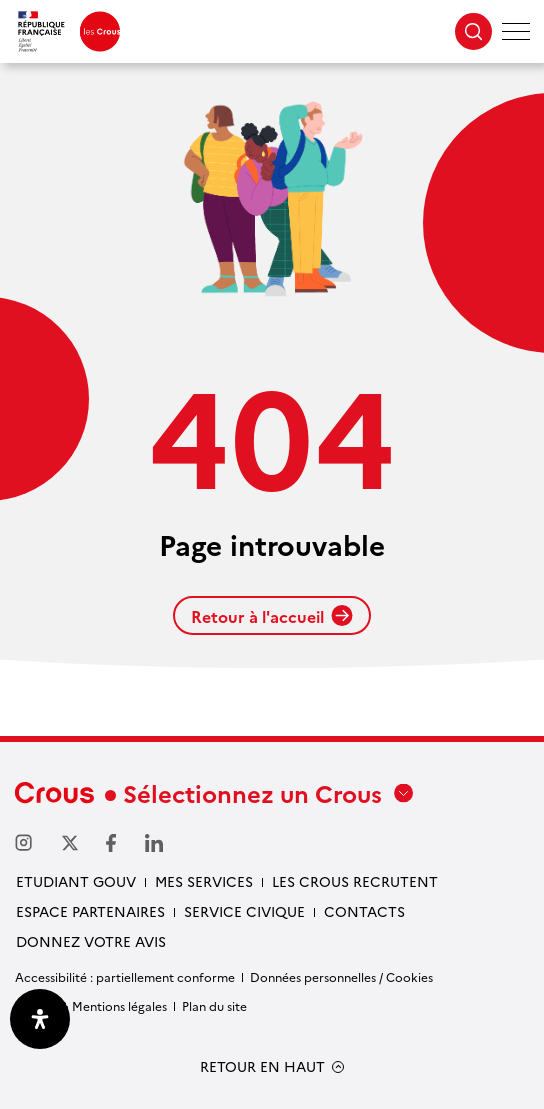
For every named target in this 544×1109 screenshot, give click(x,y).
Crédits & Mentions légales (91, 1005)
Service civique (244, 911)
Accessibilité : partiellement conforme (125, 976)
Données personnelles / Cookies (341, 976)
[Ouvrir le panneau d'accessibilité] (40, 1019)
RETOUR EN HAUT (262, 1066)
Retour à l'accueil (272, 616)
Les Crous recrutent (355, 881)
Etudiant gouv (76, 881)
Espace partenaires (90, 911)
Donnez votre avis (91, 941)
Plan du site (214, 1005)
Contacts (364, 911)
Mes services (204, 881)
